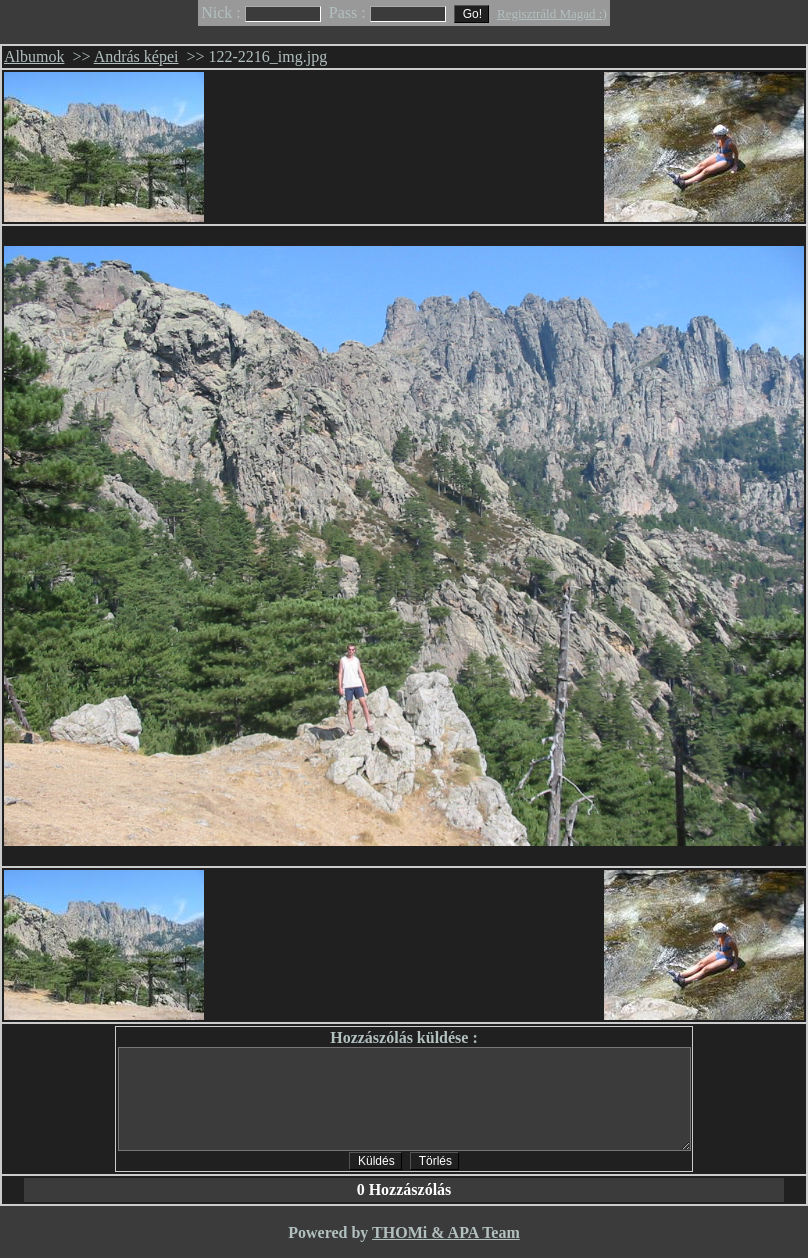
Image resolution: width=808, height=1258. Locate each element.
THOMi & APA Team (446, 1232)
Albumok (34, 56)
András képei (136, 56)
